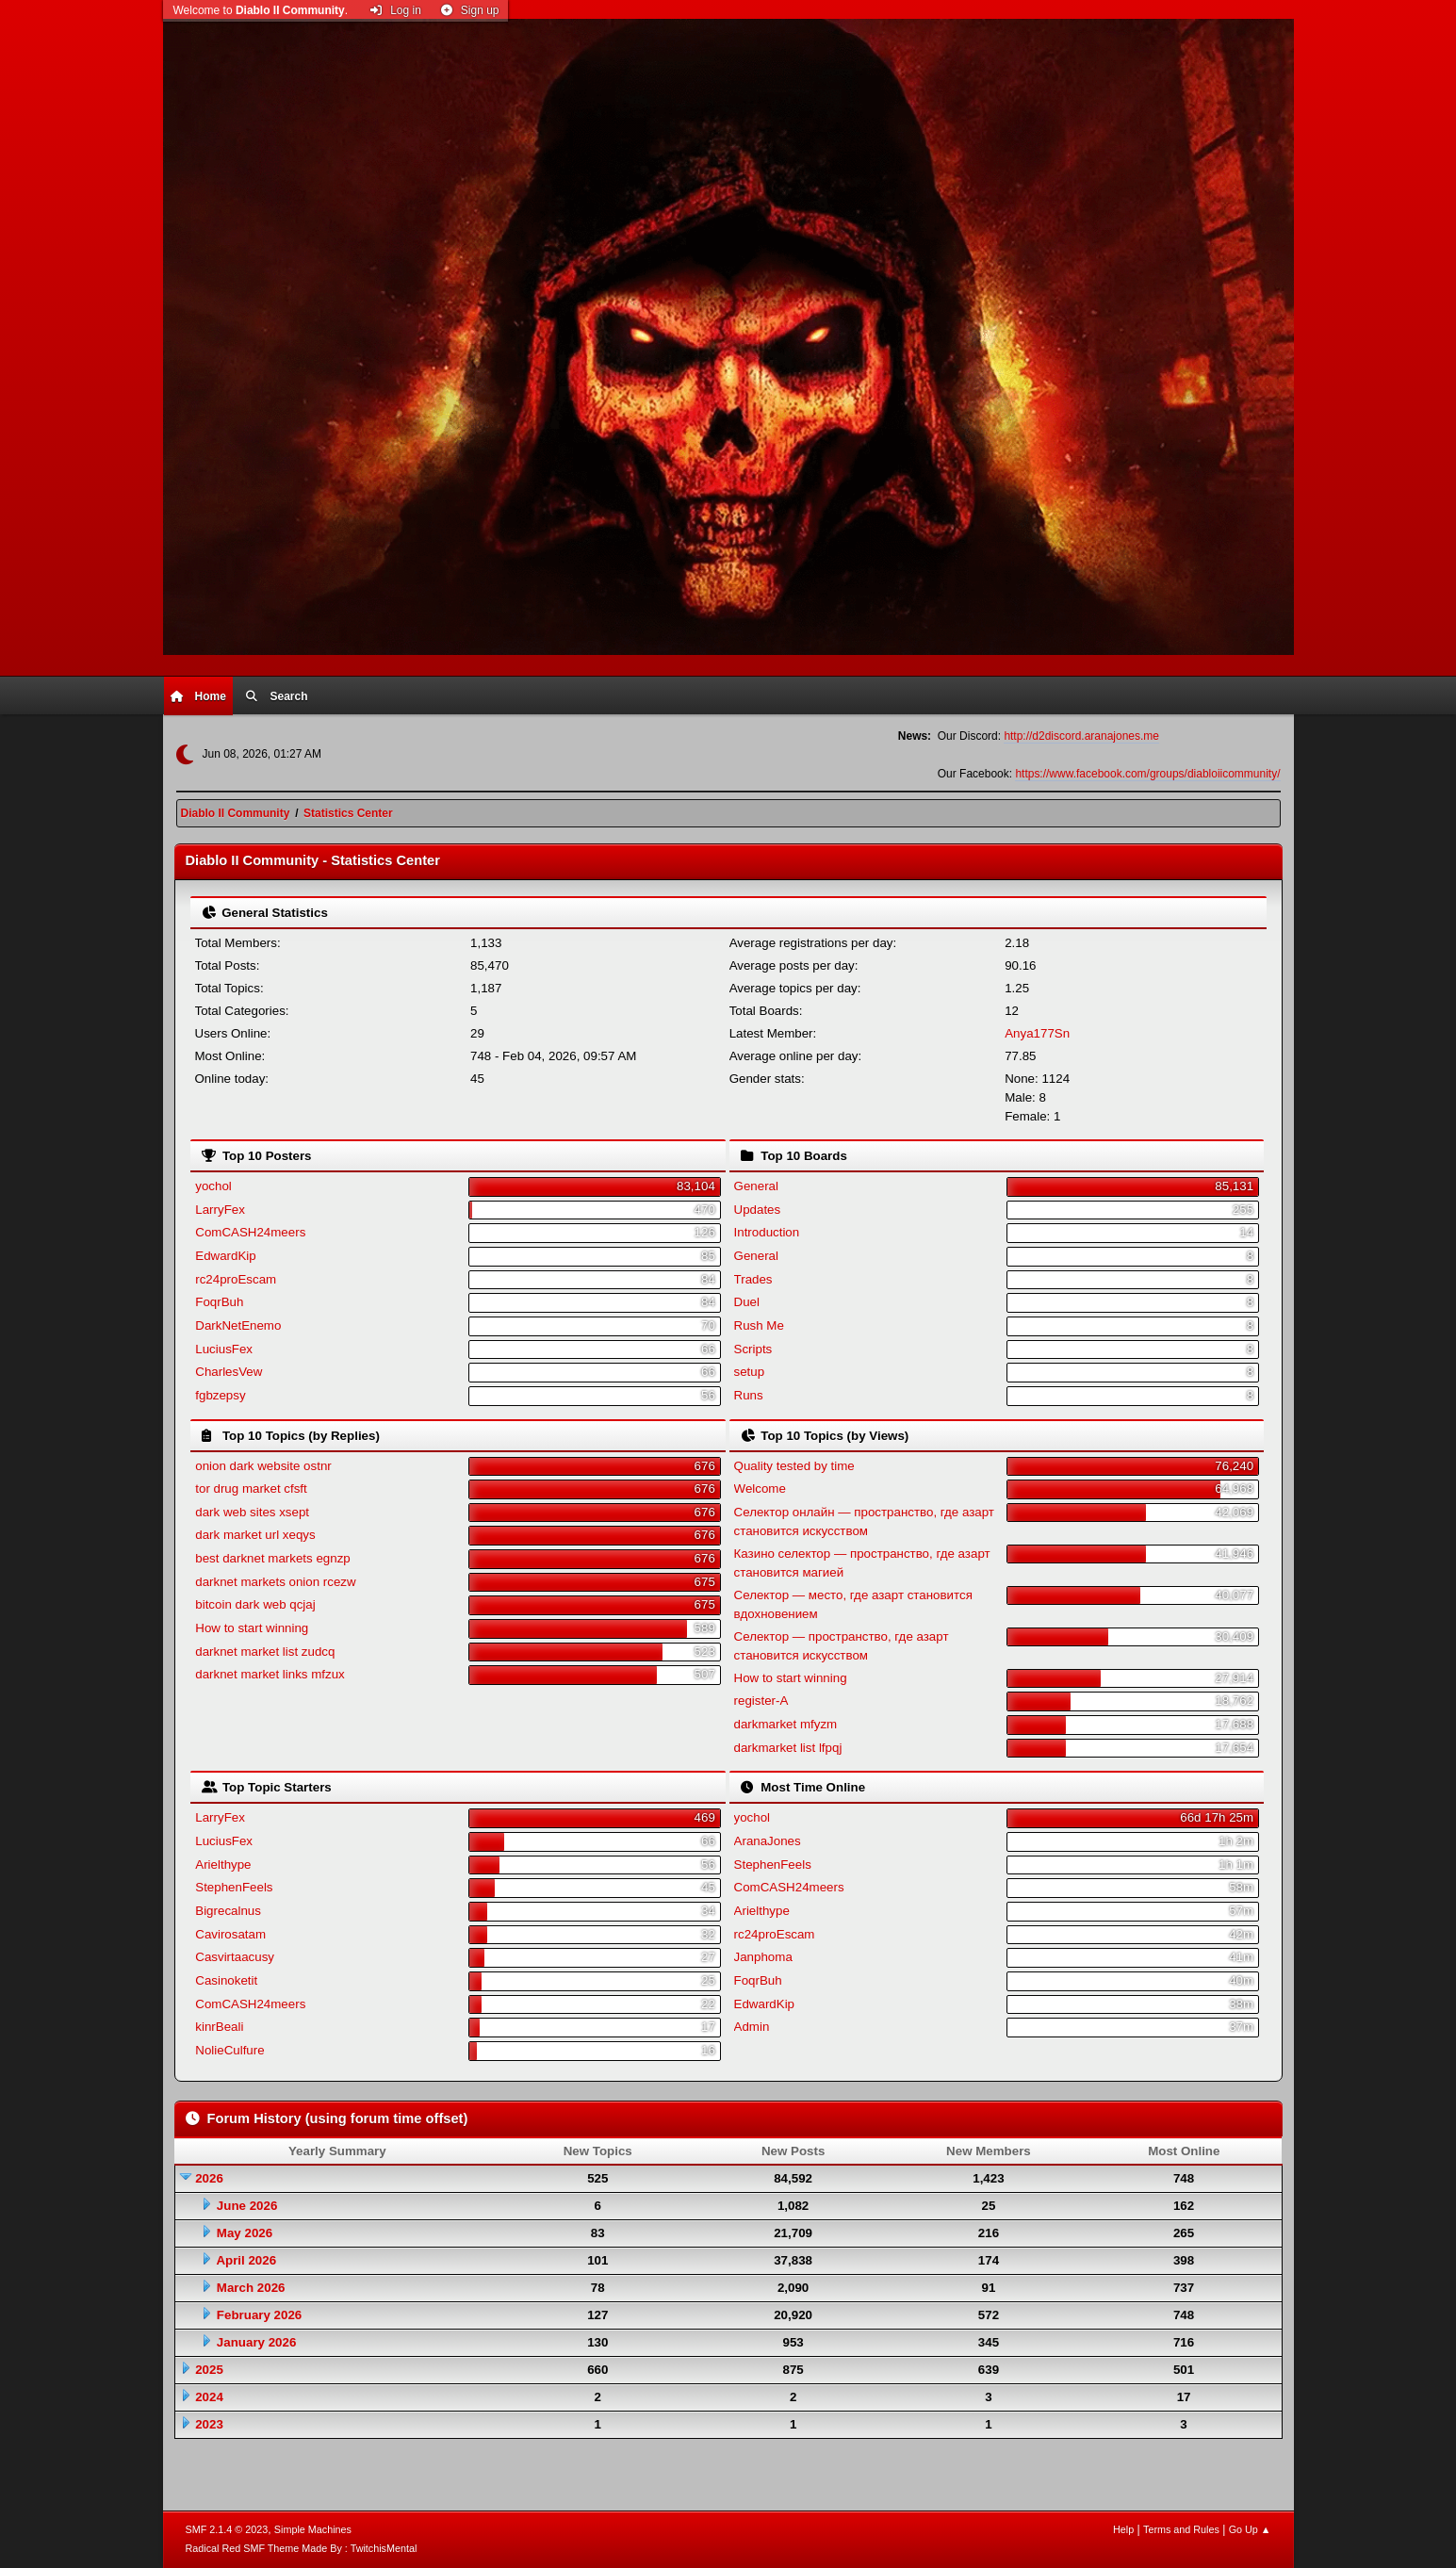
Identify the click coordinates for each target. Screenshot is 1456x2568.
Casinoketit (226, 1980)
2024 (209, 2397)
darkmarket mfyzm (786, 1724)
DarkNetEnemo (238, 1325)
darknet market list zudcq (265, 1651)
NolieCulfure (229, 2050)
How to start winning (251, 1628)
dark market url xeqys (255, 1535)
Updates (757, 1209)
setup (749, 1372)
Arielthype (223, 1864)
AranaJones (767, 1841)
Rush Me (759, 1325)
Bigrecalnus (228, 1911)
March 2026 (251, 2288)
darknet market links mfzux (270, 1674)
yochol (213, 1186)
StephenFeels (233, 1887)
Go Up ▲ (1250, 2529)
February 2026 (259, 2315)
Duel (747, 1302)
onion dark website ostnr (263, 1466)
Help (1123, 2529)
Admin (752, 2027)
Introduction (767, 1232)
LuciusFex (224, 1349)
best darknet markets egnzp (272, 1558)
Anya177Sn (1037, 1033)
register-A (761, 1700)
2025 (209, 2370)
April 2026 (246, 2260)
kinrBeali (219, 2027)
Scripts (753, 1349)
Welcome (760, 1488)
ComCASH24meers (250, 1232)
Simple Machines (313, 2529)
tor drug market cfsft (251, 1488)
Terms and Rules (1181, 2529)
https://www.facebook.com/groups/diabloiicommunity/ (1147, 773)
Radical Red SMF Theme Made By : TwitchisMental (301, 2548)
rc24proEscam (235, 1279)
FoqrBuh (219, 1302)
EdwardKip (225, 1256)
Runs (748, 1395)
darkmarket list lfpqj (788, 1748)
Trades (753, 1279)
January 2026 (256, 2342)
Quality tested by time (794, 1466)
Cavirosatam (230, 1934)
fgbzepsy (220, 1395)
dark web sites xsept (252, 1512)
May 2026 (244, 2233)
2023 (209, 2424)
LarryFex (220, 1209)
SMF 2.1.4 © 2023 (227, 2529)
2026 (209, 2178)
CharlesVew (228, 1372)
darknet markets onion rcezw (275, 1582)
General (756, 1186)
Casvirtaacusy (234, 1957)
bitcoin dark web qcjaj (255, 1604)
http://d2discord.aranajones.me (1081, 736)
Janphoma (763, 1957)
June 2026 (247, 2206)
